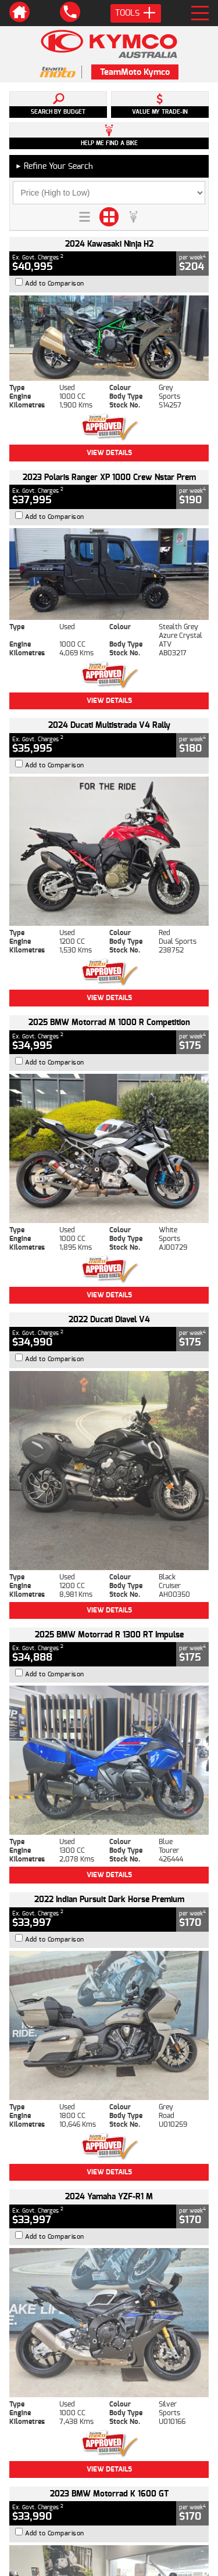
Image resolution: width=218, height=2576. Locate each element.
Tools (135, 13)
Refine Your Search (54, 166)
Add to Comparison (54, 283)
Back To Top (109, 2217)
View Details (109, 452)
